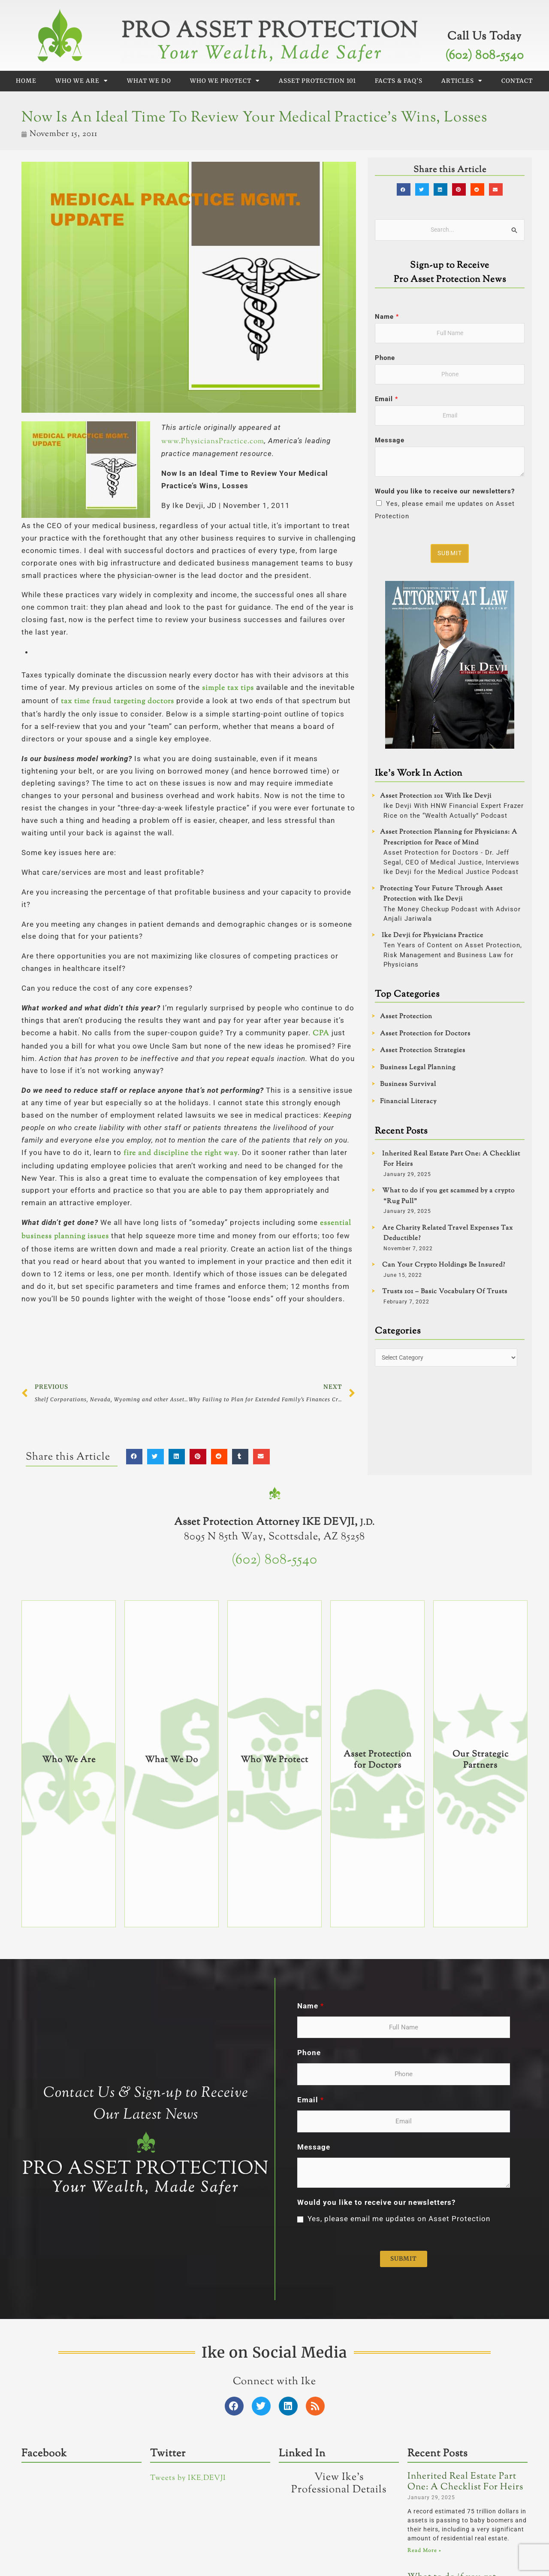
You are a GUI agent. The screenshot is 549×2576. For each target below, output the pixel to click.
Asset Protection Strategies (422, 1053)
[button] (134, 1456)
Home (26, 81)
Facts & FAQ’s (398, 81)
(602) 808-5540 (484, 55)
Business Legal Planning (417, 1070)
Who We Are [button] (81, 81)
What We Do (149, 81)
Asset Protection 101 (317, 81)
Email (386, 401)
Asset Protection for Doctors (425, 1036)
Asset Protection (406, 1020)
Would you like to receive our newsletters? (445, 494)
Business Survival (408, 1087)
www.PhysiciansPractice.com (212, 441)
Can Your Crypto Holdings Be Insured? (443, 1268)
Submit (451, 556)
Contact (517, 81)
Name (387, 317)
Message (389, 443)
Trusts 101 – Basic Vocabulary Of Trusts (444, 1295)
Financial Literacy (408, 1104)
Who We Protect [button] (225, 81)
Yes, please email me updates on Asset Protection (399, 2408)
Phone (385, 359)
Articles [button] (462, 81)
